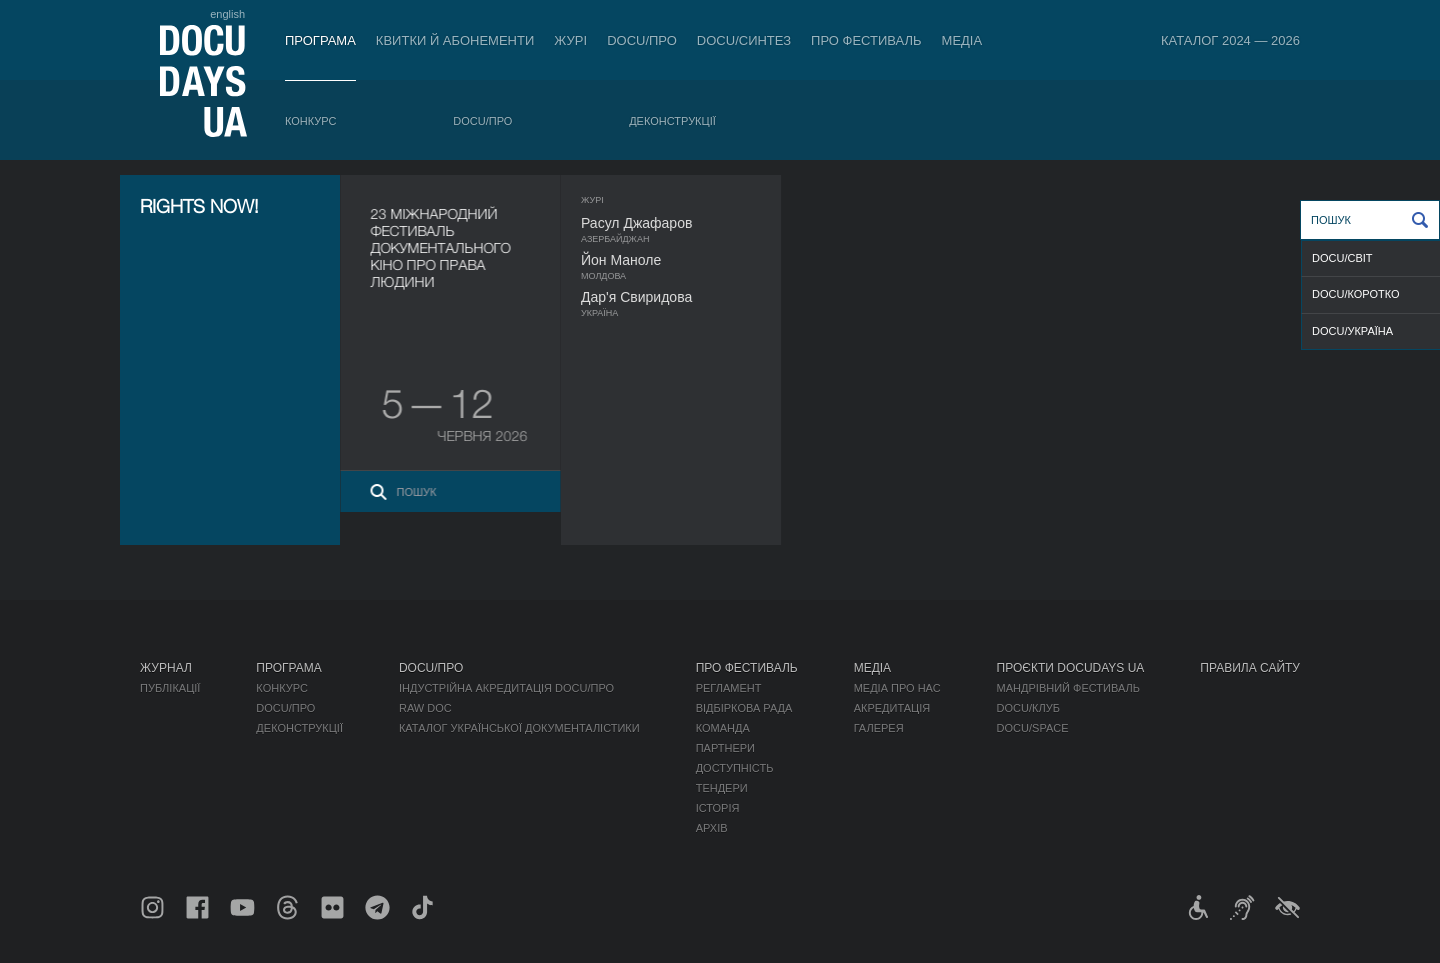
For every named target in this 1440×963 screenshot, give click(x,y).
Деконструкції (672, 121)
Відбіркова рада (744, 708)
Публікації (170, 688)
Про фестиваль (866, 40)
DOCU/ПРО (642, 40)
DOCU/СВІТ (1342, 258)
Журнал (166, 668)
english (227, 14)
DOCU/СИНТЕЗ (744, 40)
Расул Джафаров (675, 223)
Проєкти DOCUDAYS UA (1071, 668)
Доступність (735, 768)
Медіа (962, 40)
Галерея (879, 728)
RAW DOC (425, 708)
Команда (723, 728)
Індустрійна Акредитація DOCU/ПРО (506, 688)
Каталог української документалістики (519, 728)
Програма (320, 40)
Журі (570, 40)
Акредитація (892, 708)
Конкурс (310, 121)
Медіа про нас (897, 688)
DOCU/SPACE (1033, 728)
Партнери (725, 748)
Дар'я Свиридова (675, 297)
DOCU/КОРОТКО (1356, 294)
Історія (718, 808)
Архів (712, 828)
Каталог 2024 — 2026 (1230, 40)
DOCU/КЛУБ (1028, 708)
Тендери (722, 788)
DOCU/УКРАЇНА (1352, 331)
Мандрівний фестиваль (1068, 688)
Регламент (729, 688)
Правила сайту (1250, 668)
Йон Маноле (660, 260)
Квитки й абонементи (455, 40)
